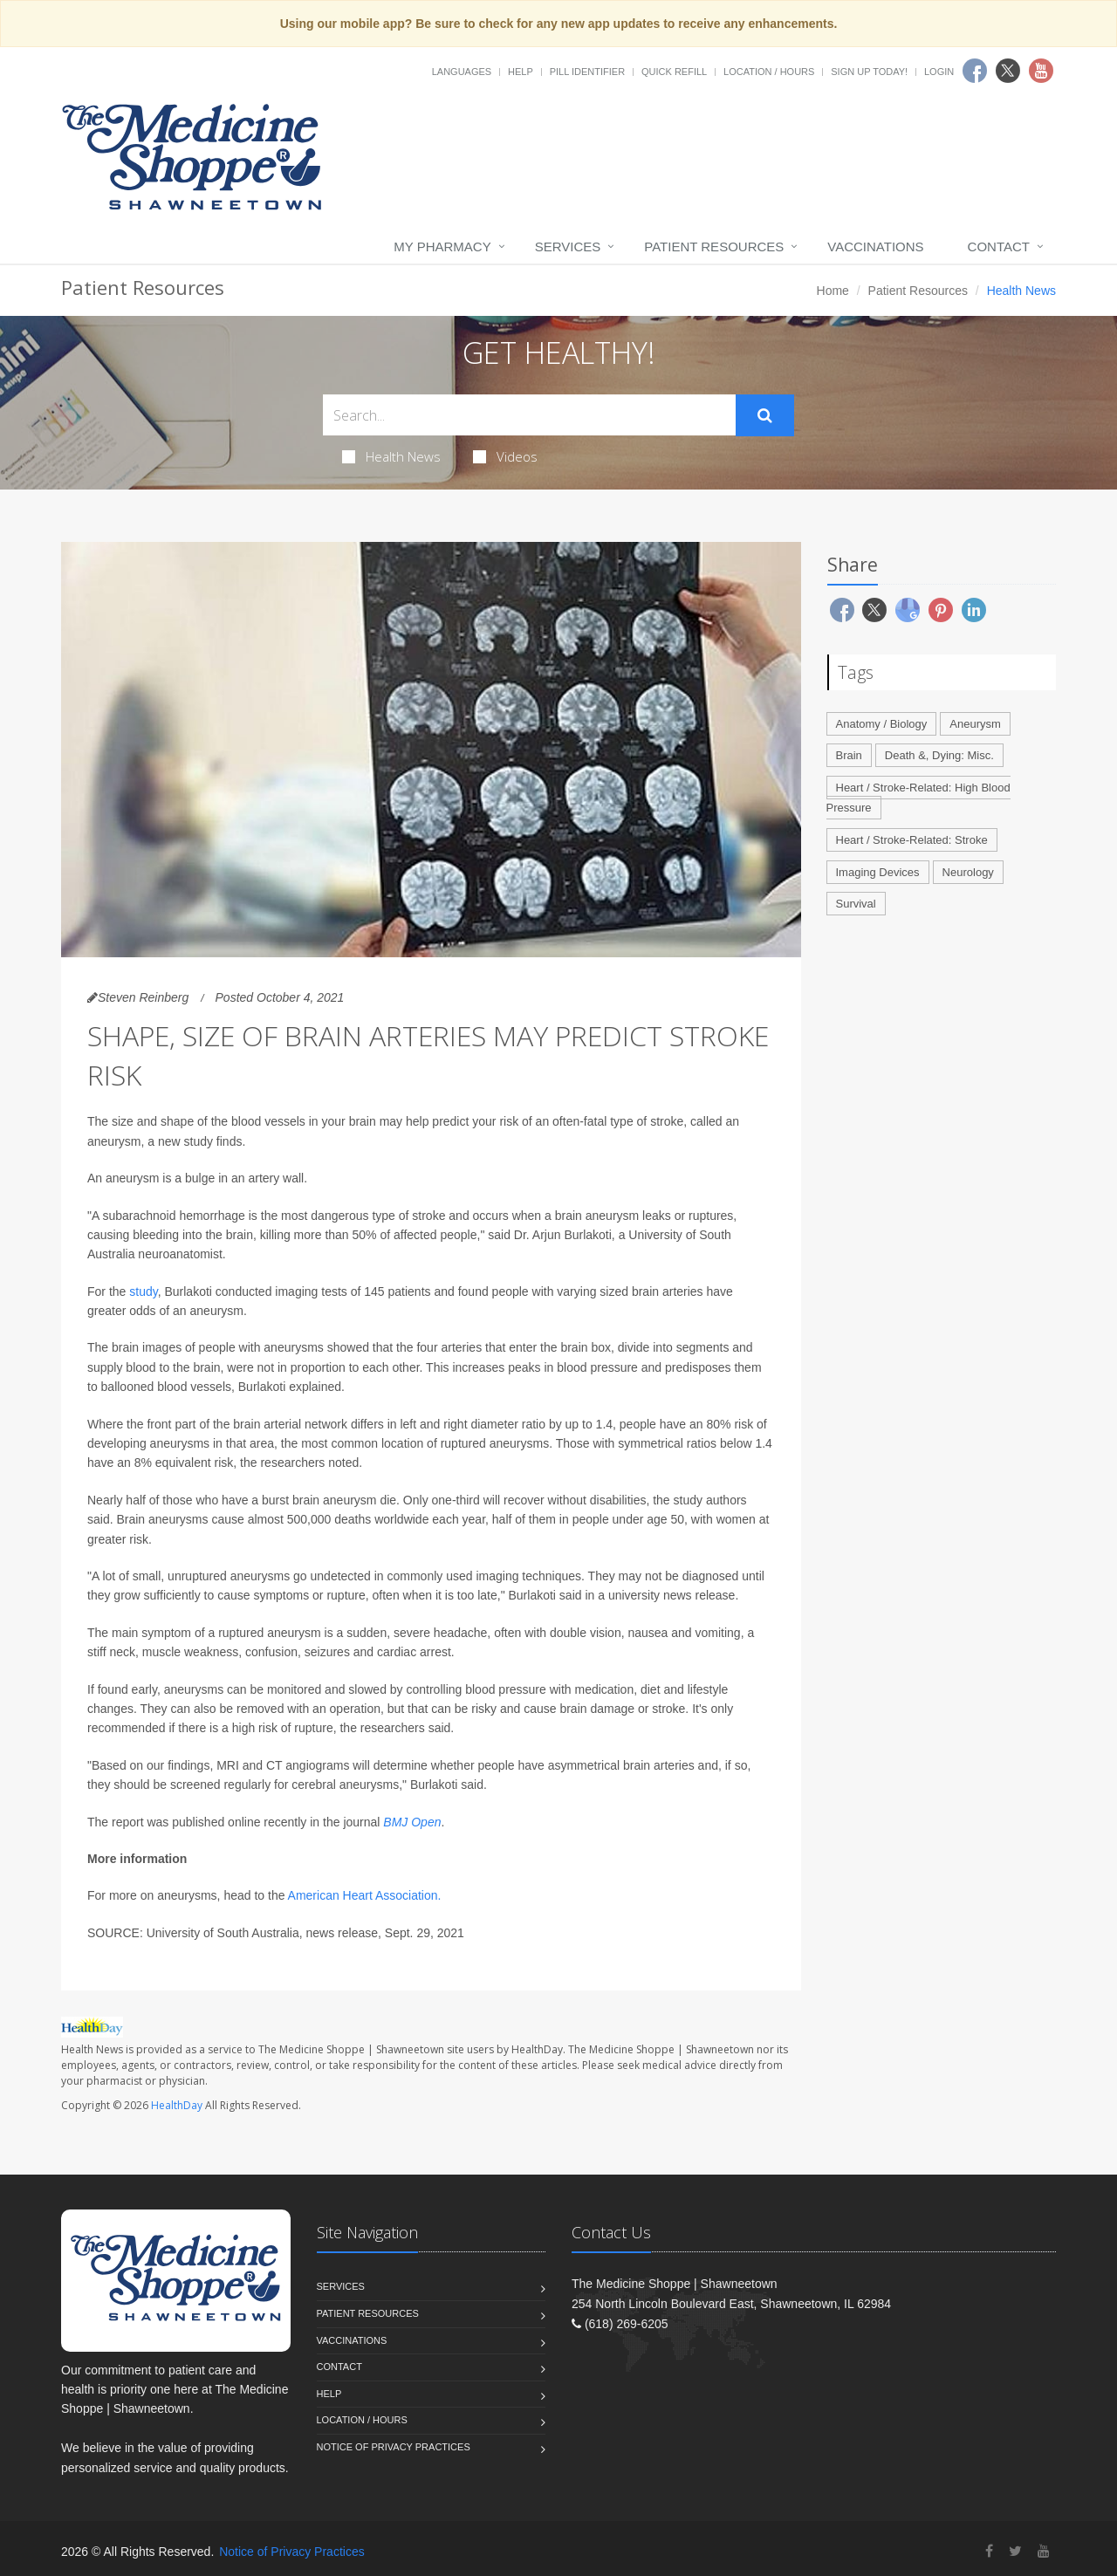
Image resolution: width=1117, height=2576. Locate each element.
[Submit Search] (765, 415)
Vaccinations (875, 246)
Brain (849, 755)
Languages (461, 71)
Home (833, 291)
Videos (505, 456)
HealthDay (176, 2105)
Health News (391, 456)
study (143, 1291)
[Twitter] (1015, 2551)
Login (939, 71)
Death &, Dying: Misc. (939, 755)
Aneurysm (975, 723)
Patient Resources (714, 246)
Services (568, 246)
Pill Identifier (587, 71)
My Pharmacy (442, 246)
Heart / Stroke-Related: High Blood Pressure (918, 797)
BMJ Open (412, 1822)
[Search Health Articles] (529, 414)
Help (520, 71)
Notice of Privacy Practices (393, 2447)
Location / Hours (768, 71)
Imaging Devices (878, 872)
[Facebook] (989, 2551)
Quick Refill (674, 71)
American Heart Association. (365, 1895)
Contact (999, 246)
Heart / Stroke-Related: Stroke (912, 839)
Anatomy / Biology (882, 723)
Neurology (968, 872)
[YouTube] (1044, 2551)
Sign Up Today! (869, 71)
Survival (856, 903)
